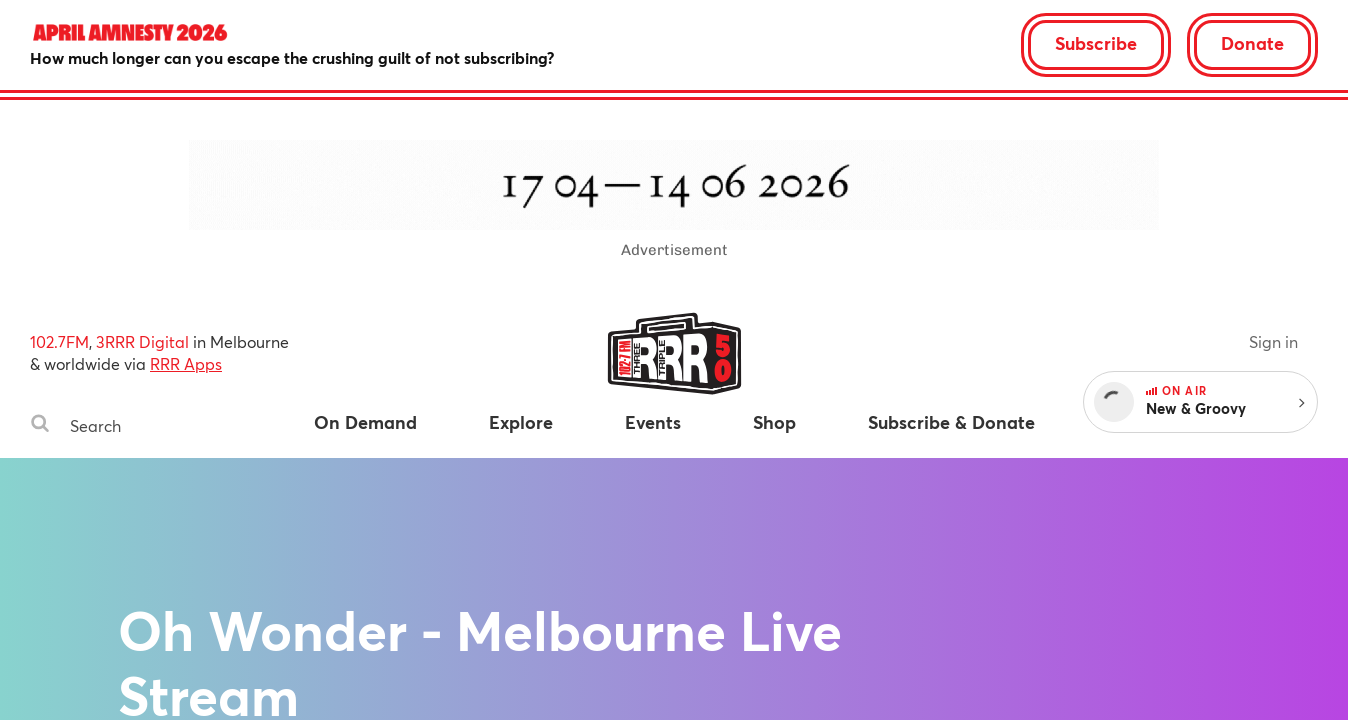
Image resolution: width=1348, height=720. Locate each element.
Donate (1252, 43)
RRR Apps (186, 363)
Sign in (1273, 341)
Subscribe (1096, 43)
